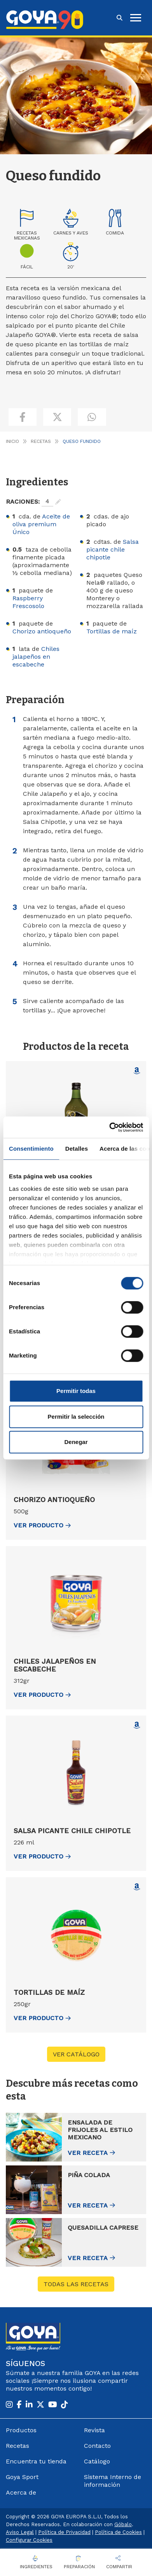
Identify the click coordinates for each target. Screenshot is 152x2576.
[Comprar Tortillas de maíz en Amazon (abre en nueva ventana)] (136, 1887)
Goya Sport (22, 2477)
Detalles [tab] (76, 1148)
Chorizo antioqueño (41, 631)
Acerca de (21, 2492)
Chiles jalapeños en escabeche (35, 656)
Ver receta (88, 2153)
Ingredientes (36, 2566)
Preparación (79, 2566)
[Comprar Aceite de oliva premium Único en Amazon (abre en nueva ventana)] (136, 1071)
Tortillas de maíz (111, 631)
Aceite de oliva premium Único (41, 524)
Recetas (41, 441)
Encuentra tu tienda (36, 2461)
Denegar (75, 1442)
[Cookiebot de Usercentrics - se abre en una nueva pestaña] (109, 1127)
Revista (94, 2430)
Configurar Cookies (29, 2540)
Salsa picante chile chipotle (112, 549)
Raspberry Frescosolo (28, 602)
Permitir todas (76, 1391)
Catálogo (97, 2461)
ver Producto (42, 1525)
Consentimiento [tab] (31, 1148)
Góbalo (123, 2524)
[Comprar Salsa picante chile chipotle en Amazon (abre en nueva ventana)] (136, 1725)
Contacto (97, 2445)
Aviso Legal (20, 2532)
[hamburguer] (135, 17)
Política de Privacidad (64, 2532)
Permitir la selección (76, 1416)
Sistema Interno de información (112, 2480)
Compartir (119, 2566)
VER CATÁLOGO (76, 2054)
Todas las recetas (76, 2284)
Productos (21, 2430)
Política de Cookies (118, 2532)
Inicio (12, 441)
